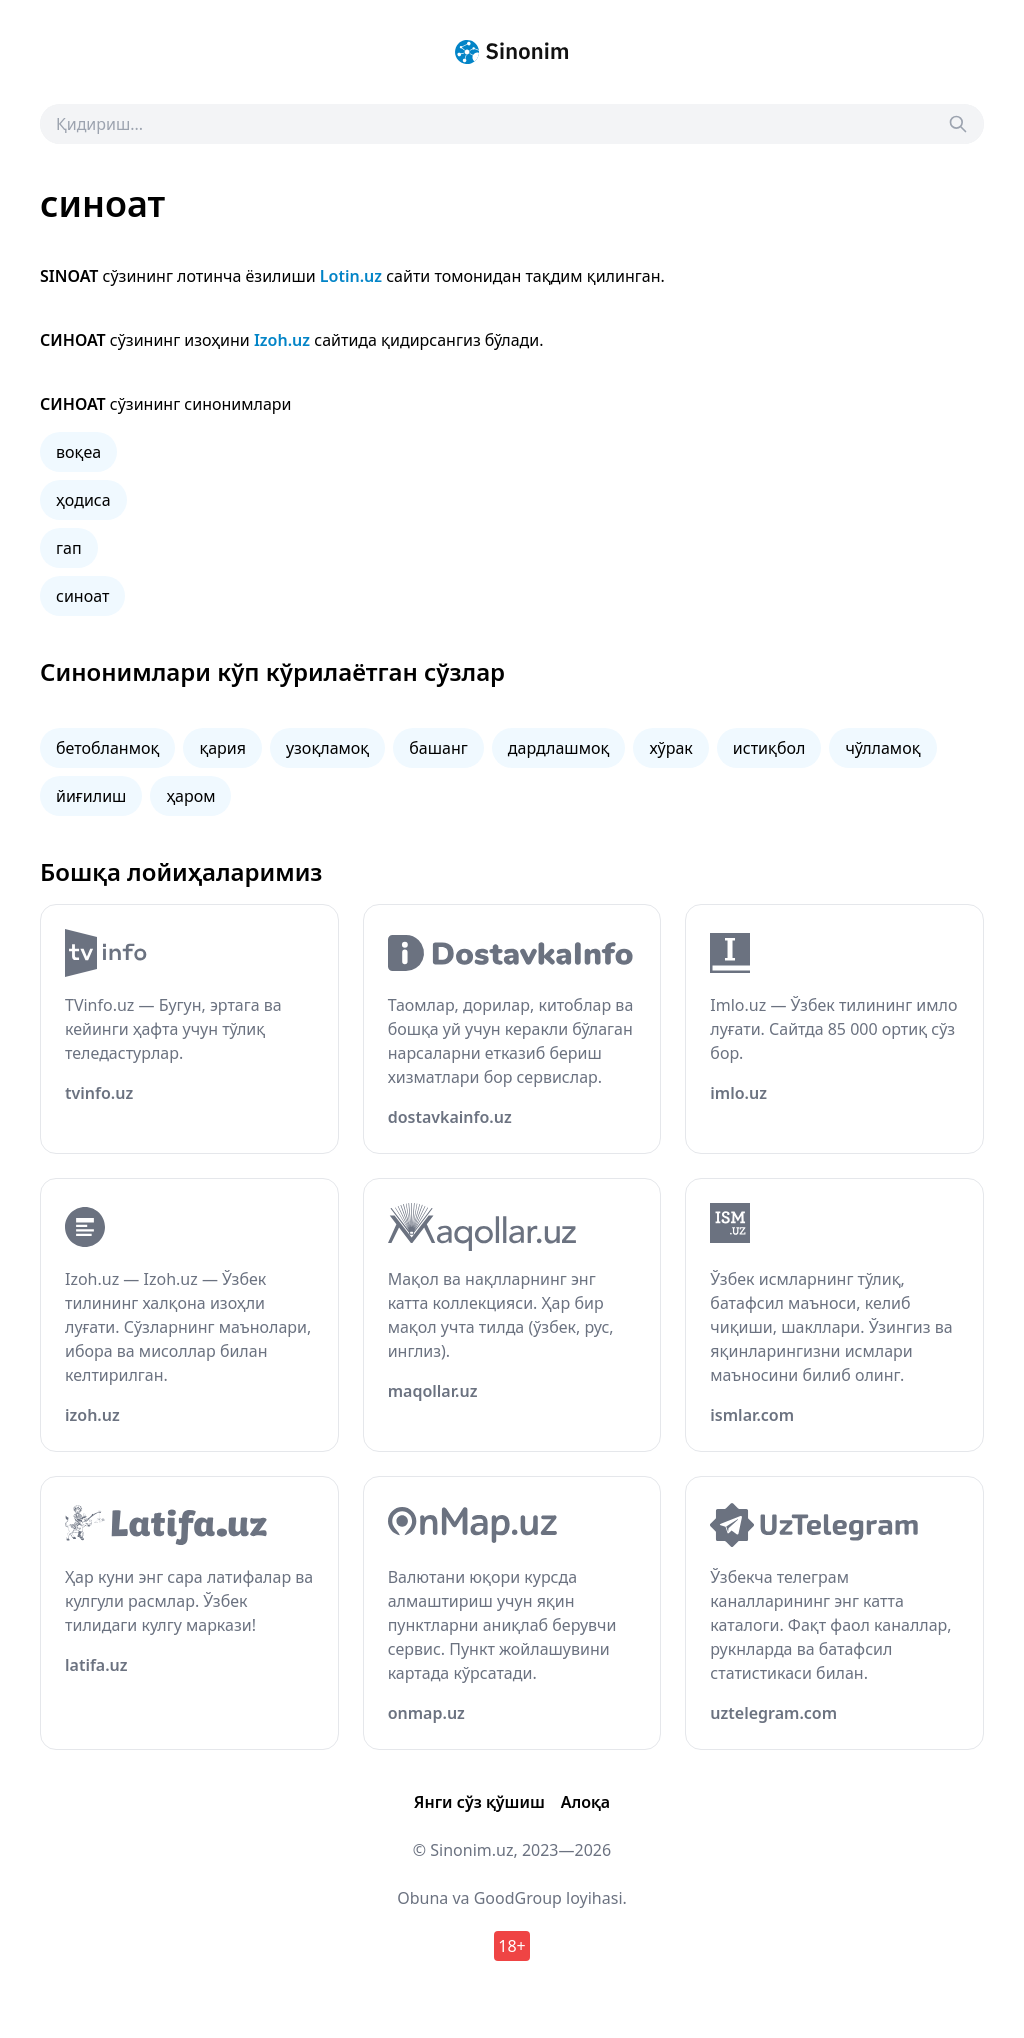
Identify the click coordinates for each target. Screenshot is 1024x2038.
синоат (82, 596)
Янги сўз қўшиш (479, 1802)
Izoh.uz (282, 340)
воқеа (78, 452)
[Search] (958, 124)
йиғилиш (91, 796)
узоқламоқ (327, 748)
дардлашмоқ (559, 748)
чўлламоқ (882, 748)
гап (69, 548)
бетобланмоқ (107, 748)
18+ (511, 1946)
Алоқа (585, 1802)
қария (222, 748)
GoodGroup (518, 1898)
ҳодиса (83, 500)
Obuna (422, 1898)
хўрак (670, 748)
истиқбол (769, 748)
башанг (438, 748)
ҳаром (190, 796)
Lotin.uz (351, 276)
